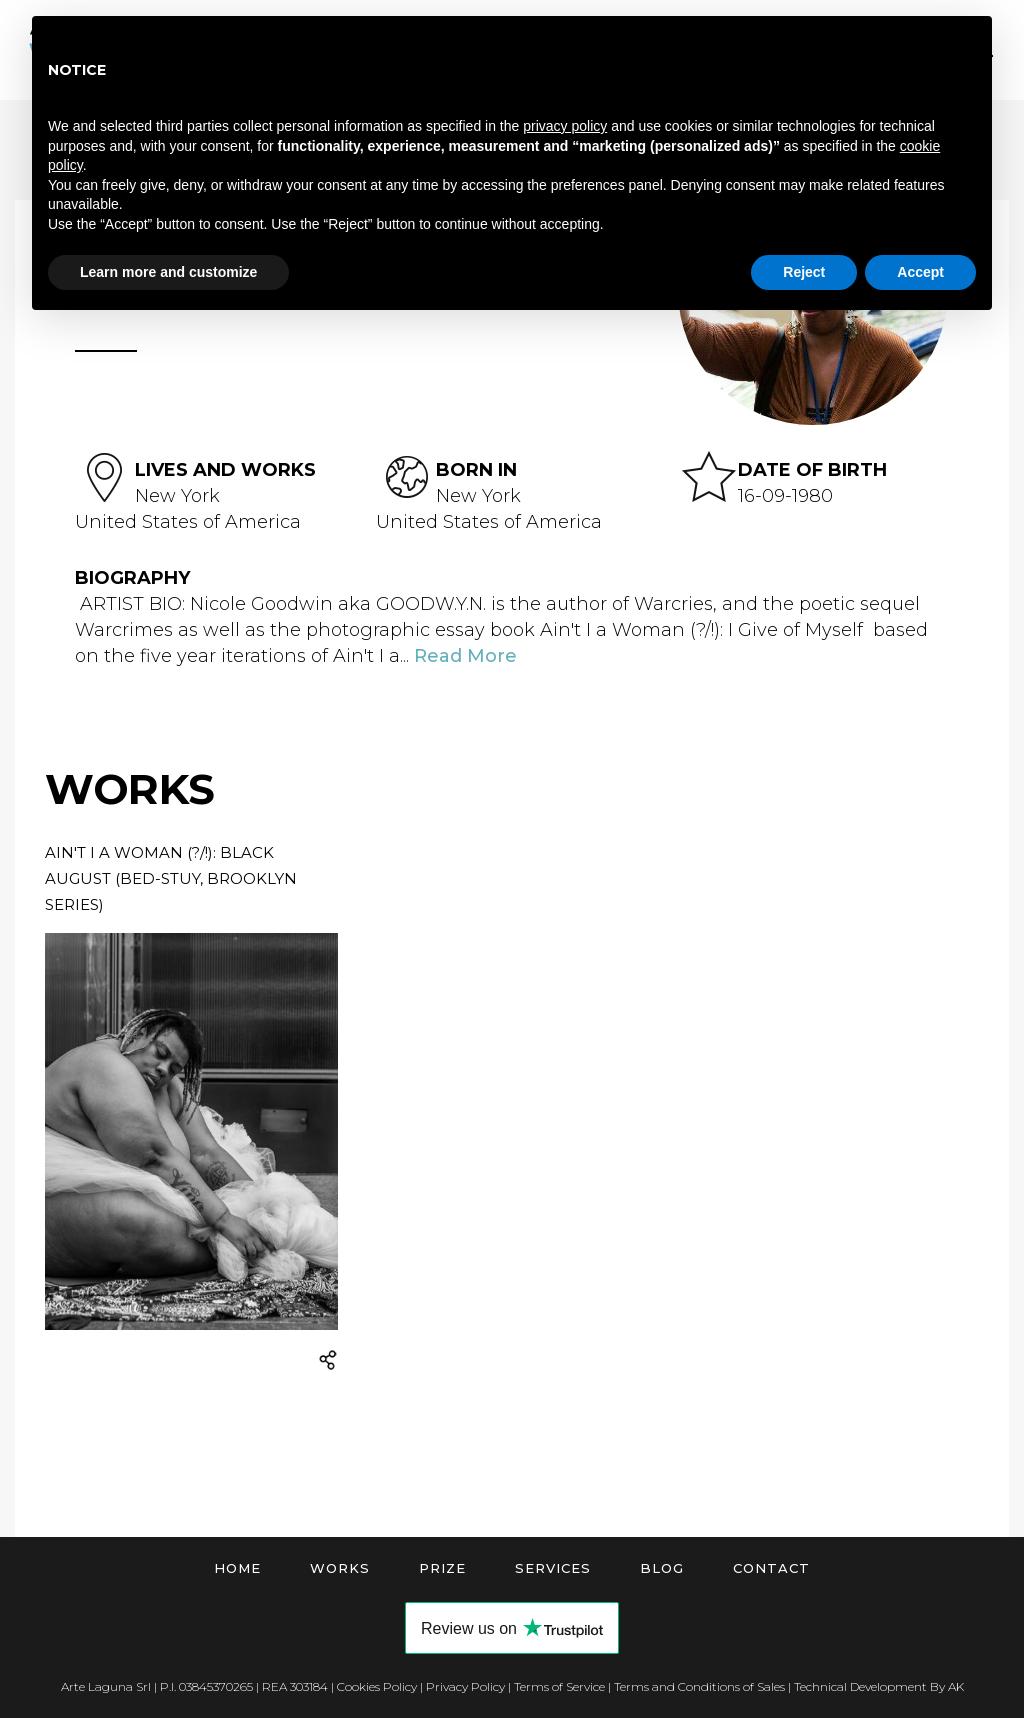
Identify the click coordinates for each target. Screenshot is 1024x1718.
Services (553, 1568)
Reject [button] (804, 272)
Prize (442, 1568)
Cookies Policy (377, 1686)
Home (237, 1568)
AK (956, 1686)
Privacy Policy (465, 1686)
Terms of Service (559, 1686)
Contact (771, 1568)
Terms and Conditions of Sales (699, 1686)
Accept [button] (920, 272)
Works (340, 1568)
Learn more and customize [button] (168, 272)
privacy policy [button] (565, 126)
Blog (662, 1568)
